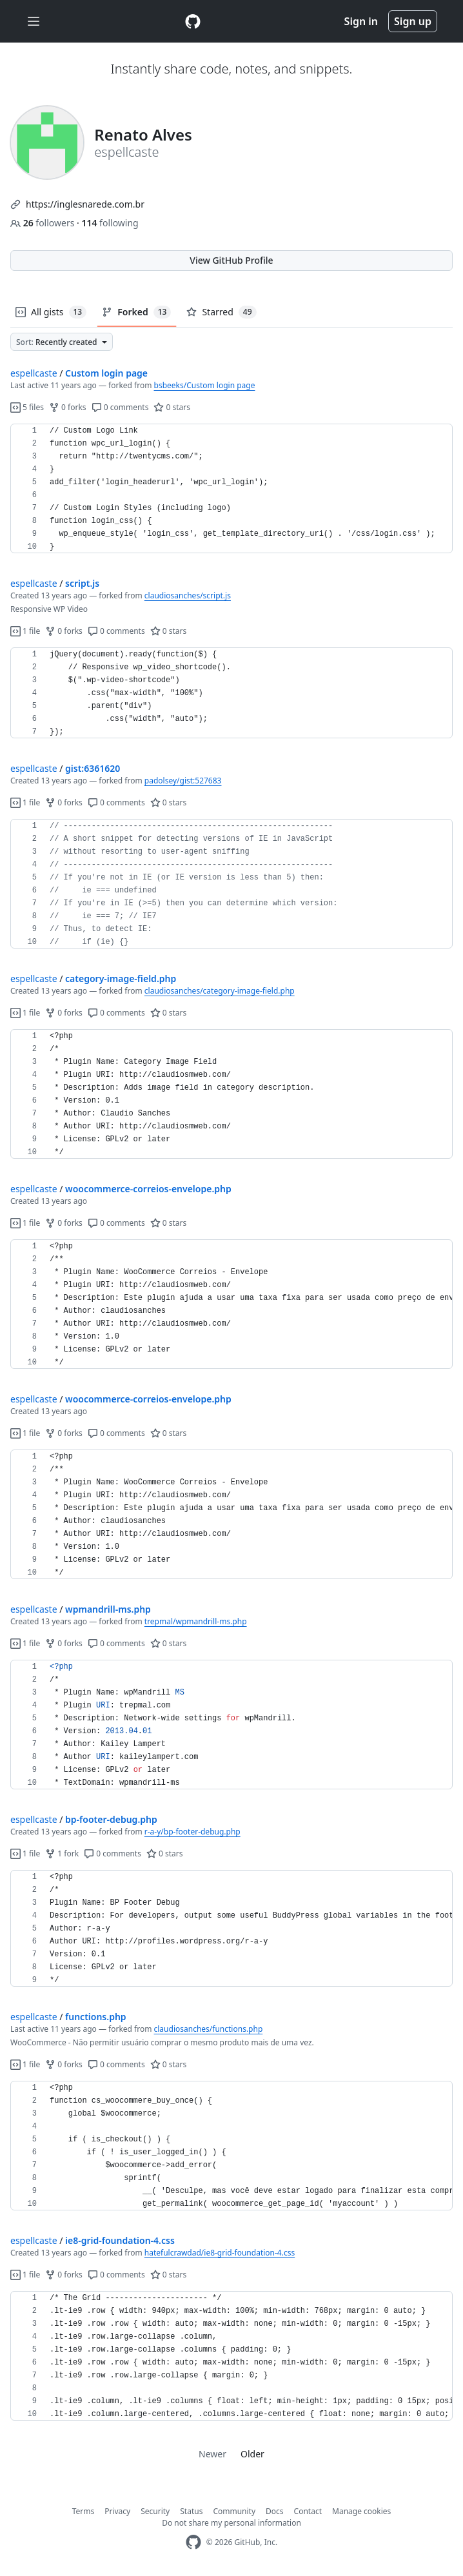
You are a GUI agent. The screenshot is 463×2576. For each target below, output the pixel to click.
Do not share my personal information (231, 2522)
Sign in (361, 21)
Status (191, 2511)
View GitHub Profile (231, 260)
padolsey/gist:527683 (183, 780)
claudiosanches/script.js (187, 595)
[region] (231, 488)
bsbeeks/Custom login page (204, 385)
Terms (83, 2511)
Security (155, 2511)
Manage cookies (361, 2511)
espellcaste (33, 373)
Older (252, 2454)
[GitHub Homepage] (193, 2542)
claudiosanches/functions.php (208, 2028)
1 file (25, 630)
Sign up (412, 21)
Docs (275, 2511)
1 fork (62, 1853)
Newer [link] (212, 2454)
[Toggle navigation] (33, 22)
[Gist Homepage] (193, 21)
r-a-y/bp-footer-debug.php (192, 1831)
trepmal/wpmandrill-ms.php (195, 1621)
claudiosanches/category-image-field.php (219, 990)
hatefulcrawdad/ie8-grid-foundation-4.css (219, 2252)
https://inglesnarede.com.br (85, 204)
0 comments (120, 407)
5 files (27, 407)
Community (234, 2511)
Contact (308, 2511)
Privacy (117, 2511)
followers (43, 223)
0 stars (171, 407)
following (109, 223)
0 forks (67, 407)
